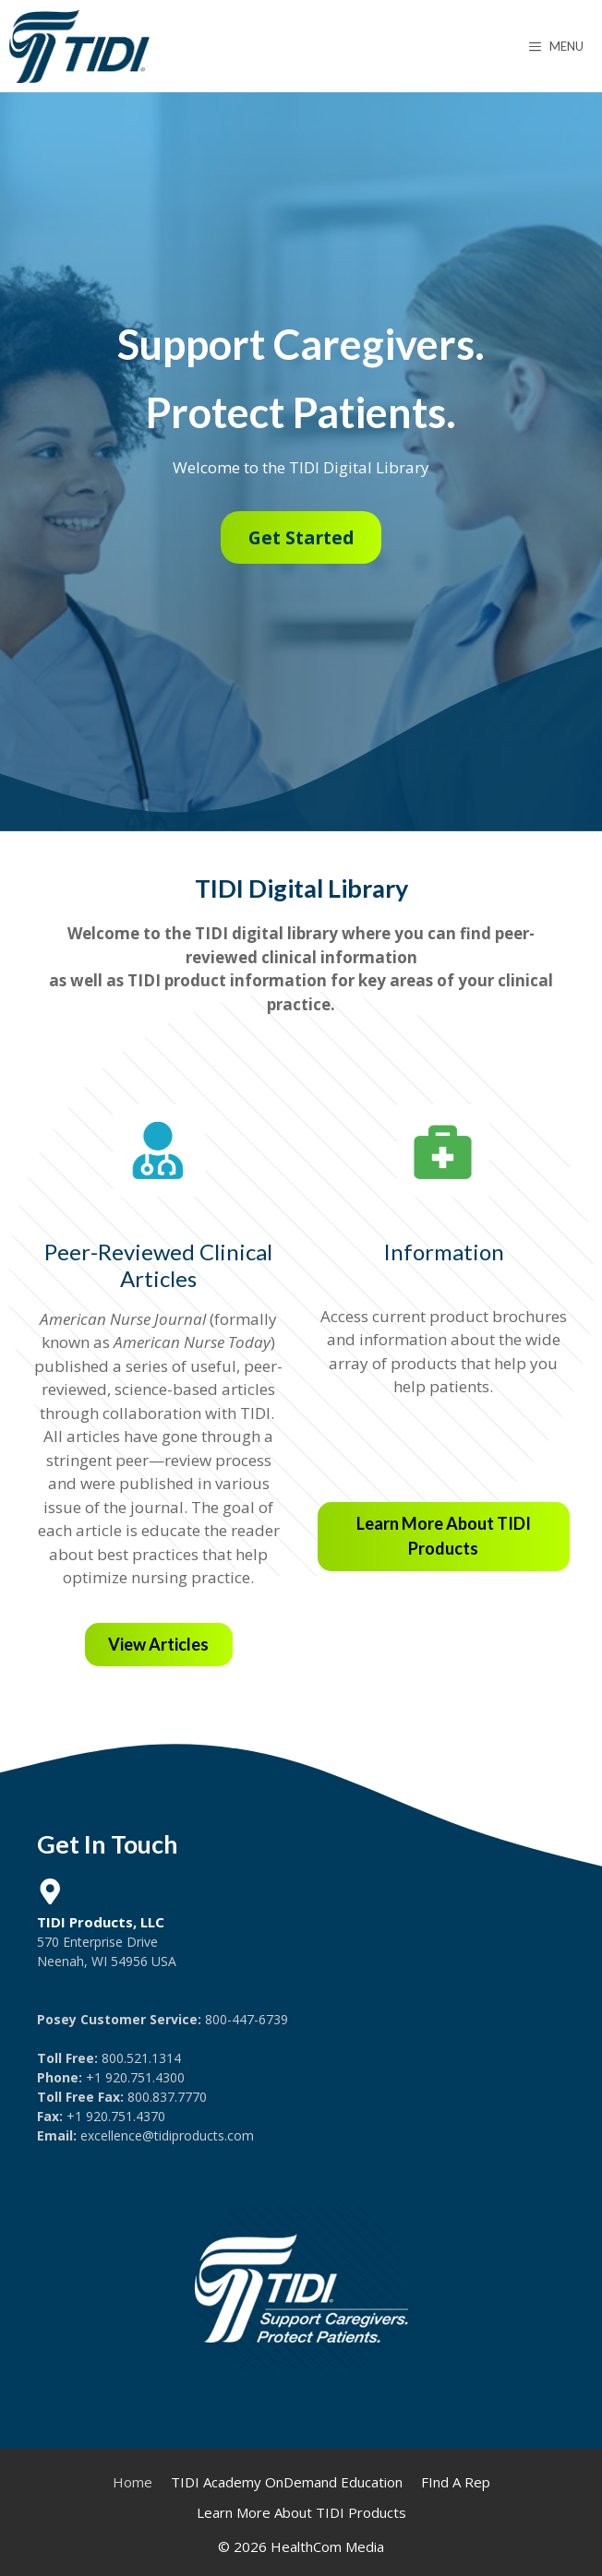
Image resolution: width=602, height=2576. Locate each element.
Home (132, 2482)
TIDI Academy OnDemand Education (287, 2482)
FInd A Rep (455, 2482)
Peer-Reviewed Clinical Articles (158, 1265)
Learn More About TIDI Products (301, 2512)
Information (443, 1251)
